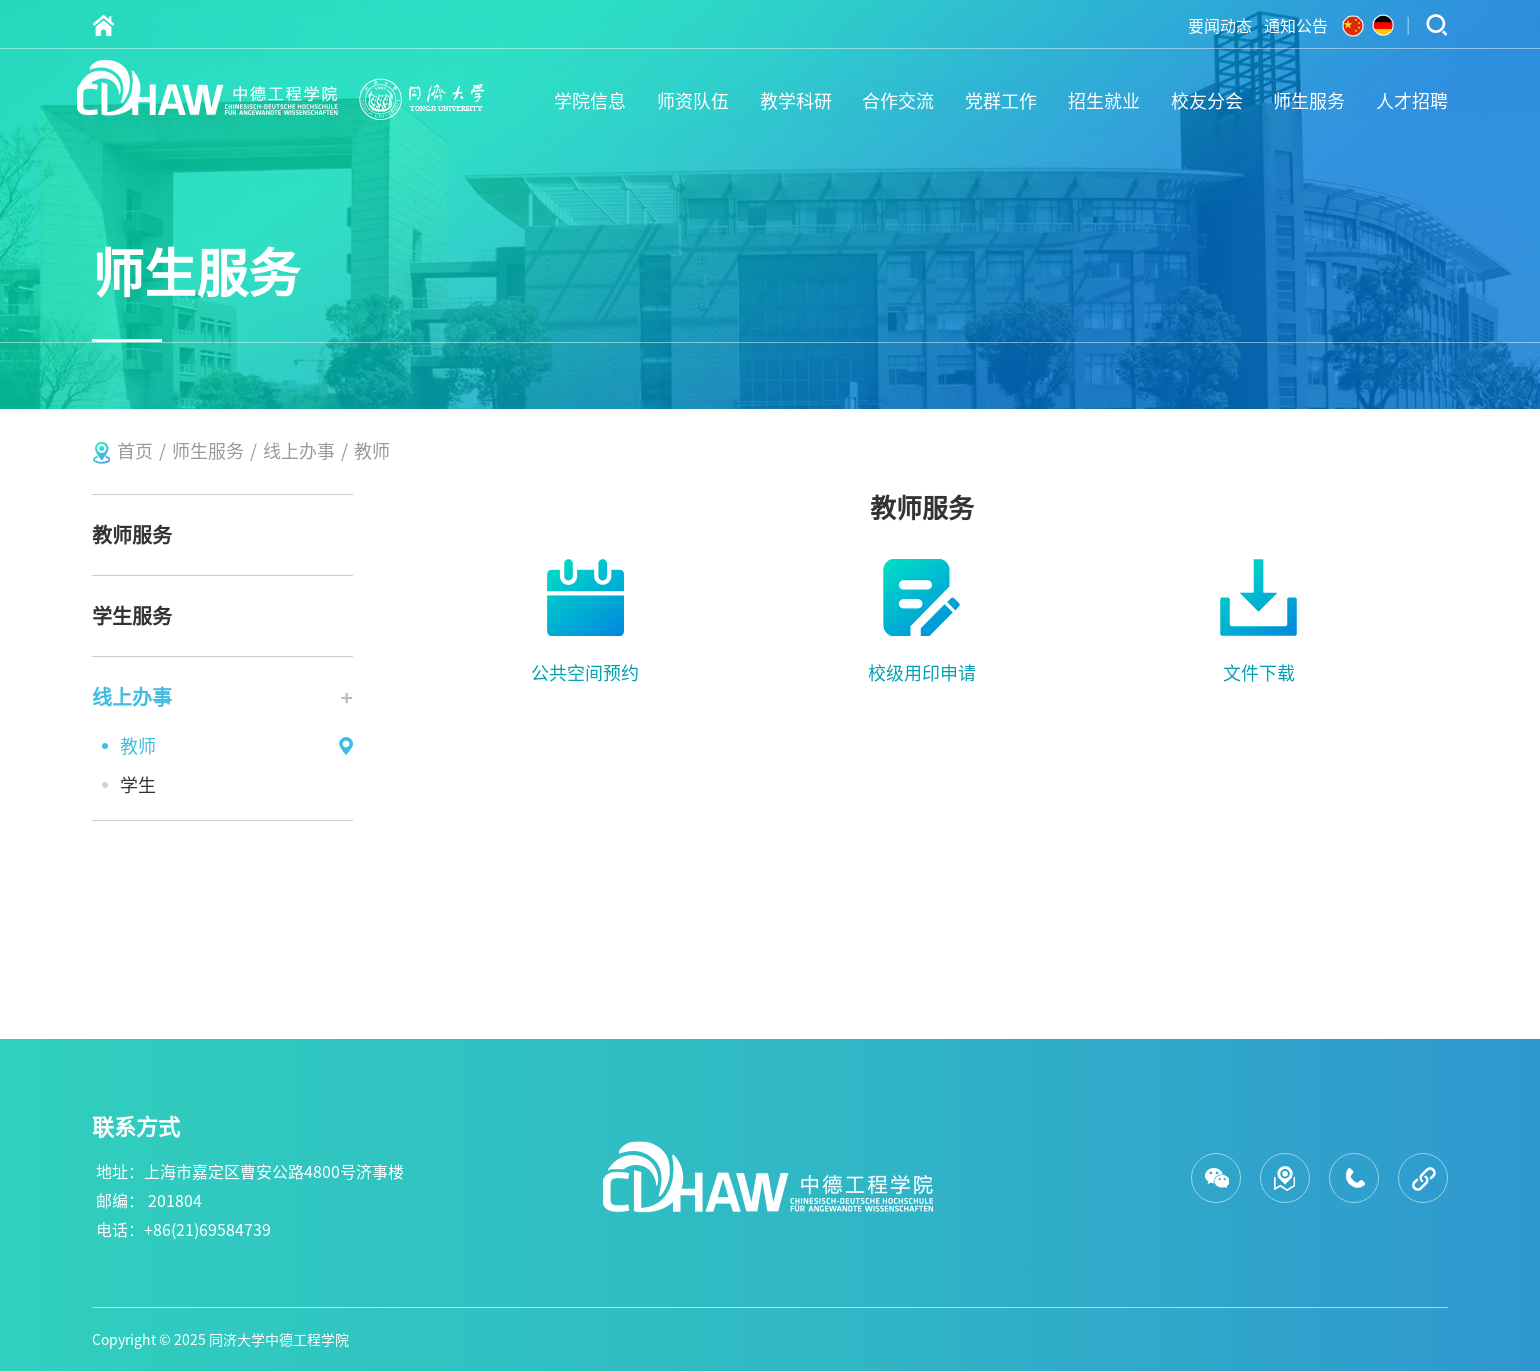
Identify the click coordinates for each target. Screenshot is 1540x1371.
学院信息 (590, 101)
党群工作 (1001, 101)
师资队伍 (693, 101)
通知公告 (1296, 26)
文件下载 (1259, 673)
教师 (372, 451)
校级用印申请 (922, 673)
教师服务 (132, 535)
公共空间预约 (585, 673)
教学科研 (796, 101)
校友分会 (1207, 101)
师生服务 (1309, 101)
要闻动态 (1220, 26)
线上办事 (299, 451)
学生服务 (132, 616)
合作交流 (898, 101)
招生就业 (1104, 101)
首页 (135, 451)
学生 (138, 785)
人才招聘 (1412, 101)
